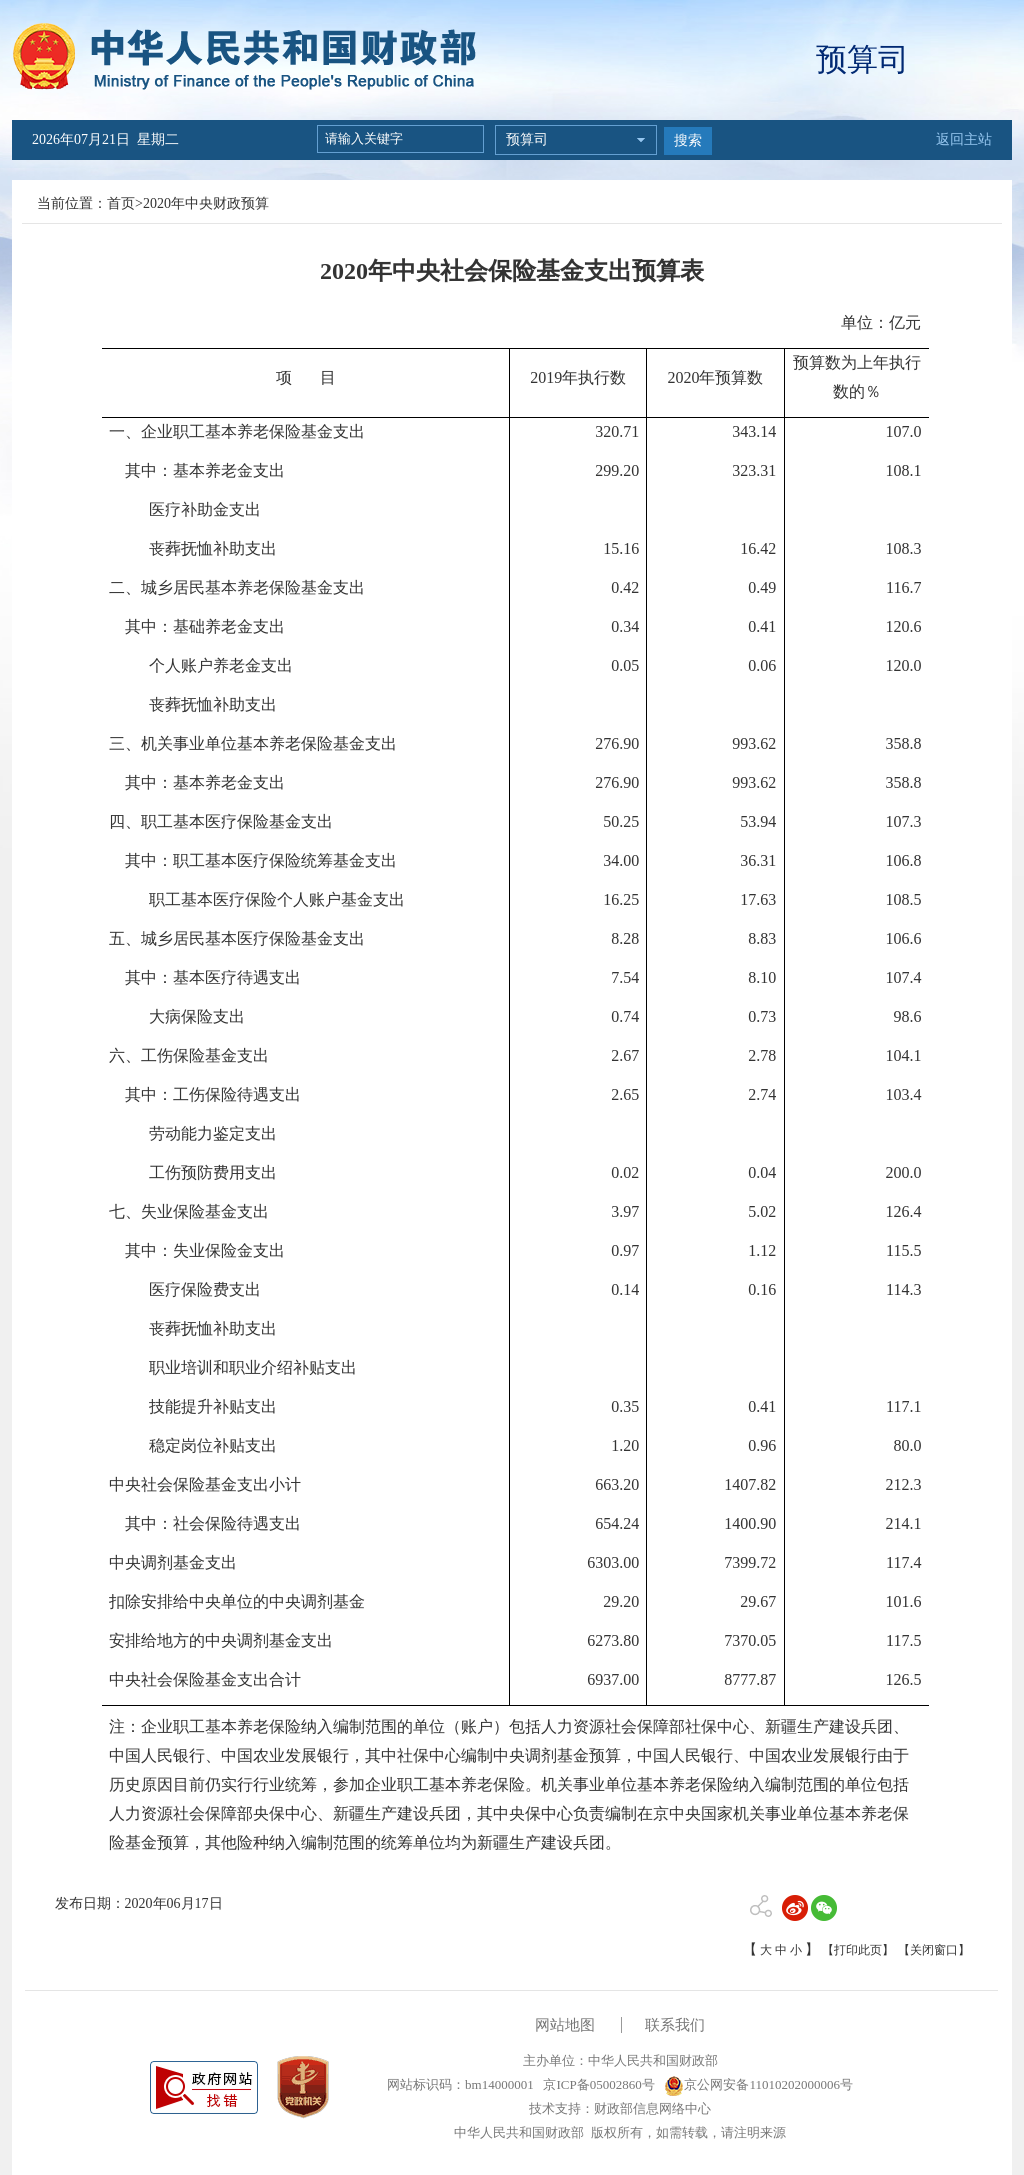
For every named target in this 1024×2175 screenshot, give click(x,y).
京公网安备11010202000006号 (758, 2084)
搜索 (688, 140)
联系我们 (675, 2025)
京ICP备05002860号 (597, 2084)
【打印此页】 (858, 1950)
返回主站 (964, 139)
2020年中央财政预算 (206, 203)
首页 (121, 203)
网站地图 (565, 2025)
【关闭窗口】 (934, 1950)
